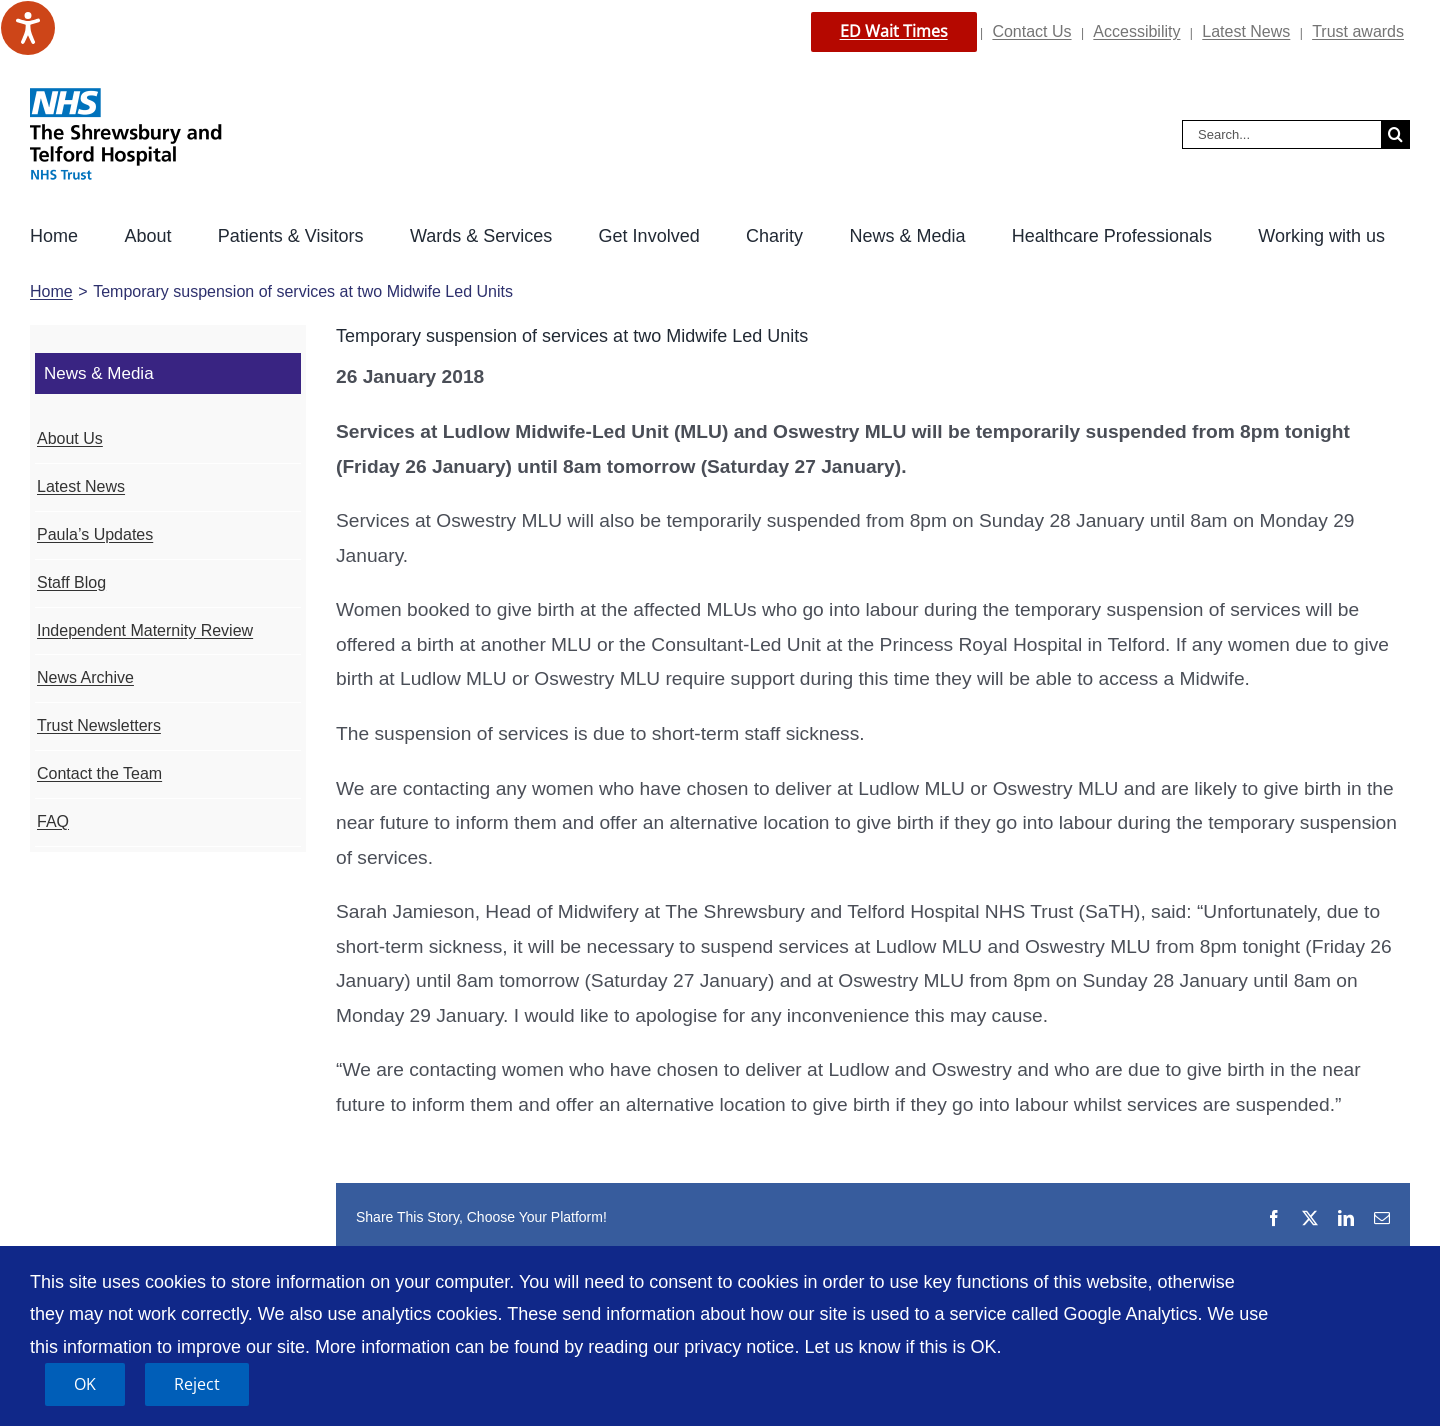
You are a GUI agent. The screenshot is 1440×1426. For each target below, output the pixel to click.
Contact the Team (99, 773)
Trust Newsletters (99, 725)
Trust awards (1358, 31)
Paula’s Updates (95, 534)
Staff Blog (71, 582)
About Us (70, 438)
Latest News (1246, 31)
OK (85, 1384)
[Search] (1395, 134)
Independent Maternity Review (145, 630)
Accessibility (1136, 31)
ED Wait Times (894, 31)
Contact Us (1031, 31)
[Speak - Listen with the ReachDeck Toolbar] (28, 28)
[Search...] (1281, 134)
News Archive (85, 677)
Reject (197, 1384)
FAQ (53, 821)
